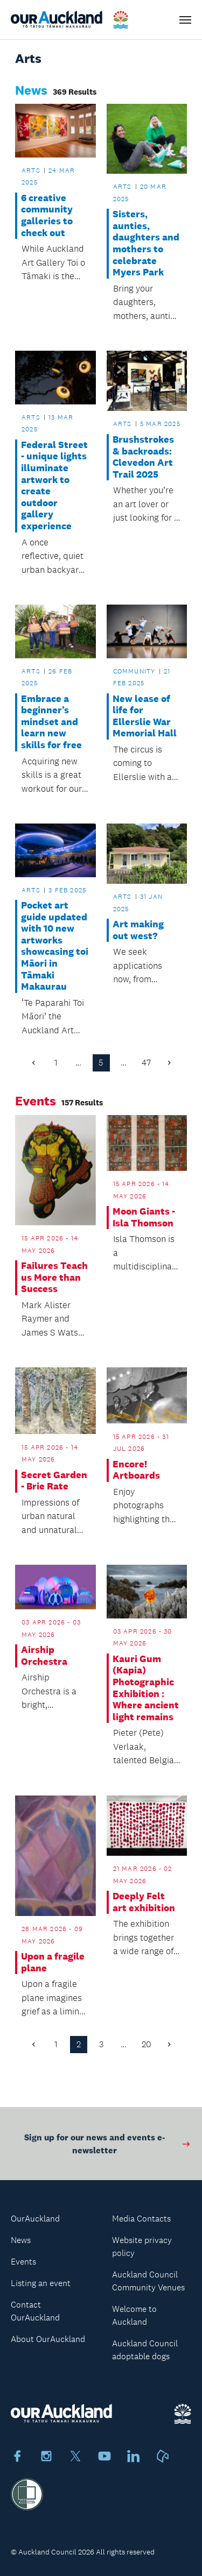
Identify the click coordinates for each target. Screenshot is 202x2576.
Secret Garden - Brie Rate (54, 1481)
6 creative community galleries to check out (47, 216)
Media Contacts (141, 2218)
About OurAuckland (48, 2339)
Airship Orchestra (44, 1655)
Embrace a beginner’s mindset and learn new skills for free (51, 722)
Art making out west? (138, 930)
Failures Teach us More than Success (54, 1277)
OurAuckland (35, 2218)
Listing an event (41, 2283)
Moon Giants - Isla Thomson (144, 1217)
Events (23, 2261)
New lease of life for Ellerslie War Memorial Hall (145, 716)
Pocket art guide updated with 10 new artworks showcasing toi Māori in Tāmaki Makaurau (54, 946)
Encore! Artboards (136, 1470)
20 (146, 2044)
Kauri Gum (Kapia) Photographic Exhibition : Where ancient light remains (146, 1688)
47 (146, 1062)
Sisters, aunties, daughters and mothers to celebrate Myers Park (146, 243)
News (21, 2240)
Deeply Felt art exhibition (144, 1902)
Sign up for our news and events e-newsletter (107, 2147)
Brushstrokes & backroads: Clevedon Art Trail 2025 (143, 457)
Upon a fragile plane (53, 1962)
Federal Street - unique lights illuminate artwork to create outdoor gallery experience (54, 485)
